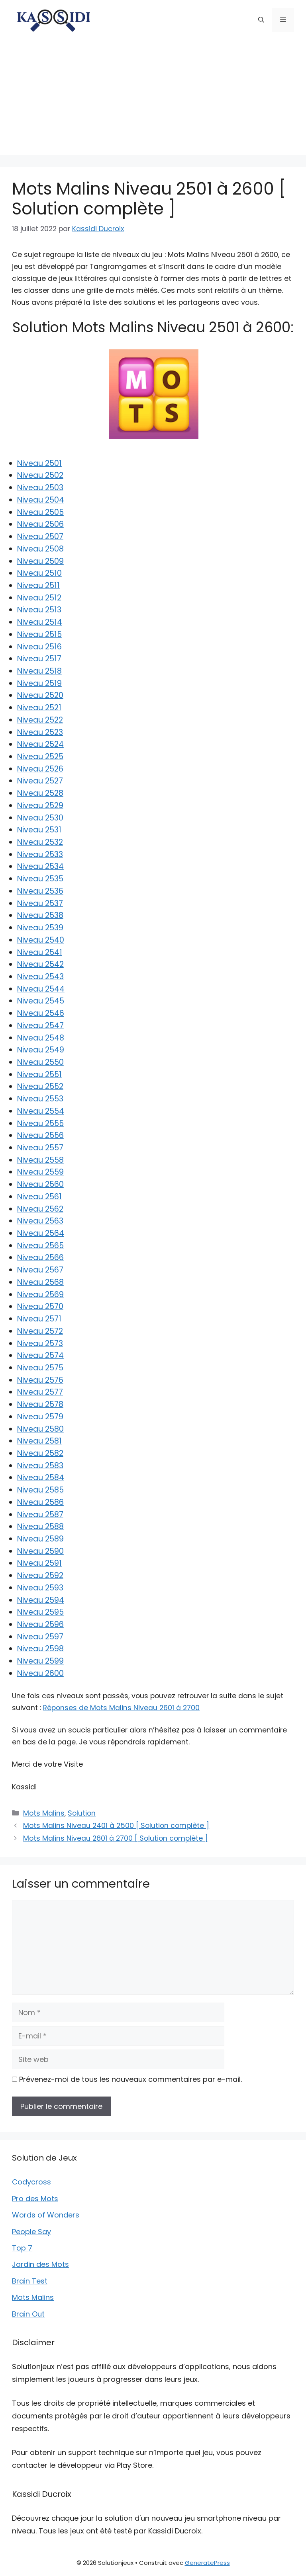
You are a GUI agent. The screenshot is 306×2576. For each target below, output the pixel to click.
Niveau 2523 (40, 732)
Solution (82, 1813)
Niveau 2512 (39, 597)
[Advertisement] (153, 99)
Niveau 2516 (39, 646)
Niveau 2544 (41, 989)
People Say (31, 2232)
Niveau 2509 (40, 561)
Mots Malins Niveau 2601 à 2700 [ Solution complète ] (115, 1838)
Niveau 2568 (40, 1282)
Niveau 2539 (40, 927)
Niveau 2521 (39, 707)
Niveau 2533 (40, 854)
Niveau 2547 (40, 1025)
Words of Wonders (45, 2215)
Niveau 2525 (40, 756)
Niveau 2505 (40, 512)
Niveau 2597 (40, 1636)
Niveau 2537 (40, 903)
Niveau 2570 (40, 1306)
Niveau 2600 (40, 1673)
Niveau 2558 (40, 1160)
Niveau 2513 (39, 609)
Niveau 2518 (39, 671)
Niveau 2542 (40, 964)
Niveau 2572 (40, 1331)
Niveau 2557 (40, 1147)
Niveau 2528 (40, 793)
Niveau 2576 (40, 1380)
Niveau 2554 (40, 1111)
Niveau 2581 (39, 1441)
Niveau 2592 (40, 1575)
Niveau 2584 (40, 1477)
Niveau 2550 (40, 1062)
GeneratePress (207, 2562)
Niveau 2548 (40, 1038)
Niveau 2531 (39, 829)
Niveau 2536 (40, 891)
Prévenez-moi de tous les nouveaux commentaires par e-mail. (130, 2079)
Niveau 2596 (40, 1624)
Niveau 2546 (40, 1013)
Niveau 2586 (40, 1502)
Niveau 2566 (40, 1257)
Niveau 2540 (40, 940)
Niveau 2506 (40, 524)
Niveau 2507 (40, 536)
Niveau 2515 (39, 634)
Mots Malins (44, 1813)
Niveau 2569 (40, 1294)
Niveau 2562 (40, 1209)
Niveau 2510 (39, 573)
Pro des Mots (35, 2199)
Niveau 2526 (40, 769)
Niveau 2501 (39, 463)
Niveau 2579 (40, 1416)
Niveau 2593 (40, 1587)
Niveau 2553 (40, 1098)
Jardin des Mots (40, 2264)
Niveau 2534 (40, 866)
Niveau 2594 (40, 1600)
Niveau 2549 (40, 1049)
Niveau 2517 (39, 658)
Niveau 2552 (40, 1086)
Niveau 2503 (40, 487)
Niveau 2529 (40, 805)
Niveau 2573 (40, 1343)
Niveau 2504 (40, 500)
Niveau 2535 (40, 878)
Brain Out (28, 2314)
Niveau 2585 (40, 1490)
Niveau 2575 (40, 1367)
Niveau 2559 (40, 1172)
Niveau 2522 (40, 720)
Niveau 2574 (40, 1355)
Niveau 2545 (40, 1001)
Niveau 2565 (40, 1245)
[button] (261, 20)
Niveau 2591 (39, 1563)
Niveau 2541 (39, 952)
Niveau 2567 (40, 1270)
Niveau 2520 (40, 695)
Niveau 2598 (40, 1648)
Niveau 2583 (40, 1465)
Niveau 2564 (40, 1233)
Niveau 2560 (40, 1184)
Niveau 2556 (40, 1135)
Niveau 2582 (40, 1453)
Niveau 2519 (39, 683)
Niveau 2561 (39, 1196)
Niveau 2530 (40, 818)
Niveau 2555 (40, 1123)
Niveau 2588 (40, 1526)
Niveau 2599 (40, 1661)
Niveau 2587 (40, 1514)
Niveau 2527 (40, 781)
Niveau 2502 (40, 475)
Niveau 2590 (40, 1551)
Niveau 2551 (39, 1074)
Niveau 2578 (40, 1404)
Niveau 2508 (40, 549)
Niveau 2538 (40, 915)
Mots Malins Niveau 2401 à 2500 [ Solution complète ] (116, 1825)
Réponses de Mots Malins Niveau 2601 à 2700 (121, 1708)
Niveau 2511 (38, 585)
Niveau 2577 (40, 1392)
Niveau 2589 (40, 1539)
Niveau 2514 (39, 622)
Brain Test (29, 2281)
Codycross (31, 2182)
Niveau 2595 (40, 1612)
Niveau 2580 (40, 1429)
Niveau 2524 (40, 744)
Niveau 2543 (40, 976)
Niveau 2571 (39, 1318)
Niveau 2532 (40, 842)
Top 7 (22, 2248)
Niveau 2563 (40, 1221)
